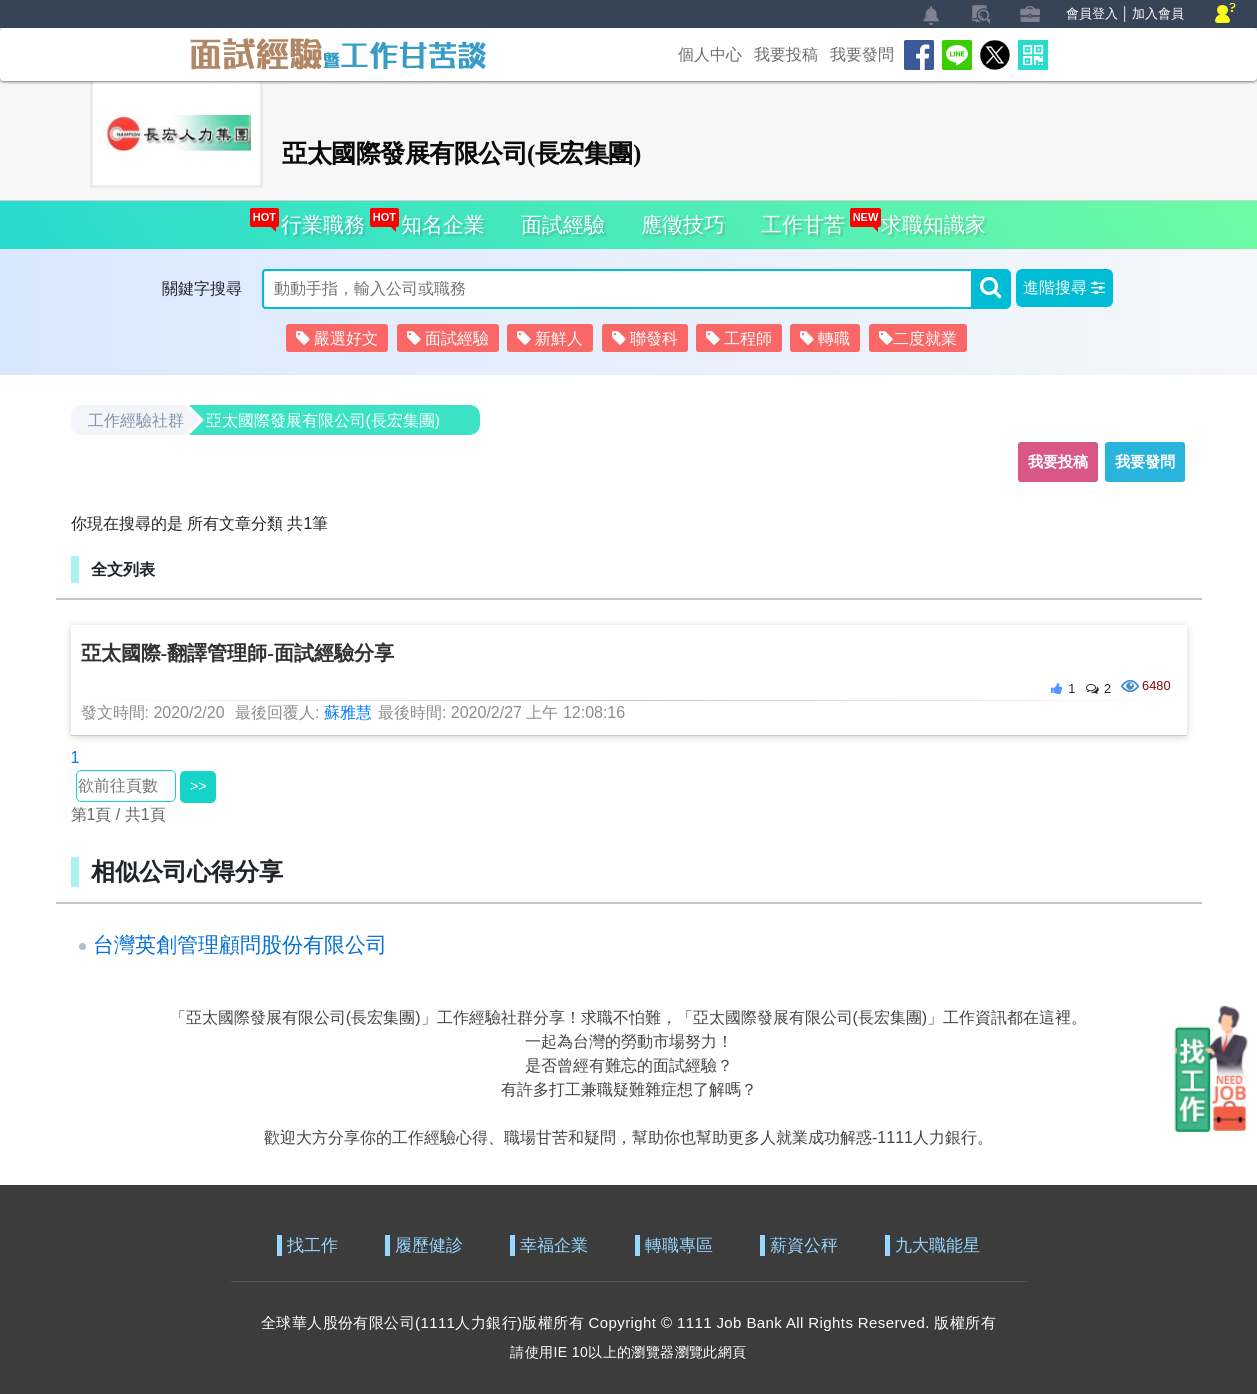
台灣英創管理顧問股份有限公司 (240, 944)
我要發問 (862, 54)
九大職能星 (937, 1245)
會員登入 (1092, 13)
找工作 (312, 1245)
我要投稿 (786, 54)
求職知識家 (929, 218)
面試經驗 (563, 224)
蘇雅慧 (348, 712)
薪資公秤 (804, 1245)
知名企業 (438, 218)
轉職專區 (679, 1245)
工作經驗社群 (136, 420)
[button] (1064, 288)
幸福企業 (554, 1245)
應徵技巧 (683, 224)
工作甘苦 (803, 224)
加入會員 (1158, 13)
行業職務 (318, 218)
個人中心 (710, 54)
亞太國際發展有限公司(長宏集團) (323, 420)
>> (198, 786)
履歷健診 (429, 1245)
